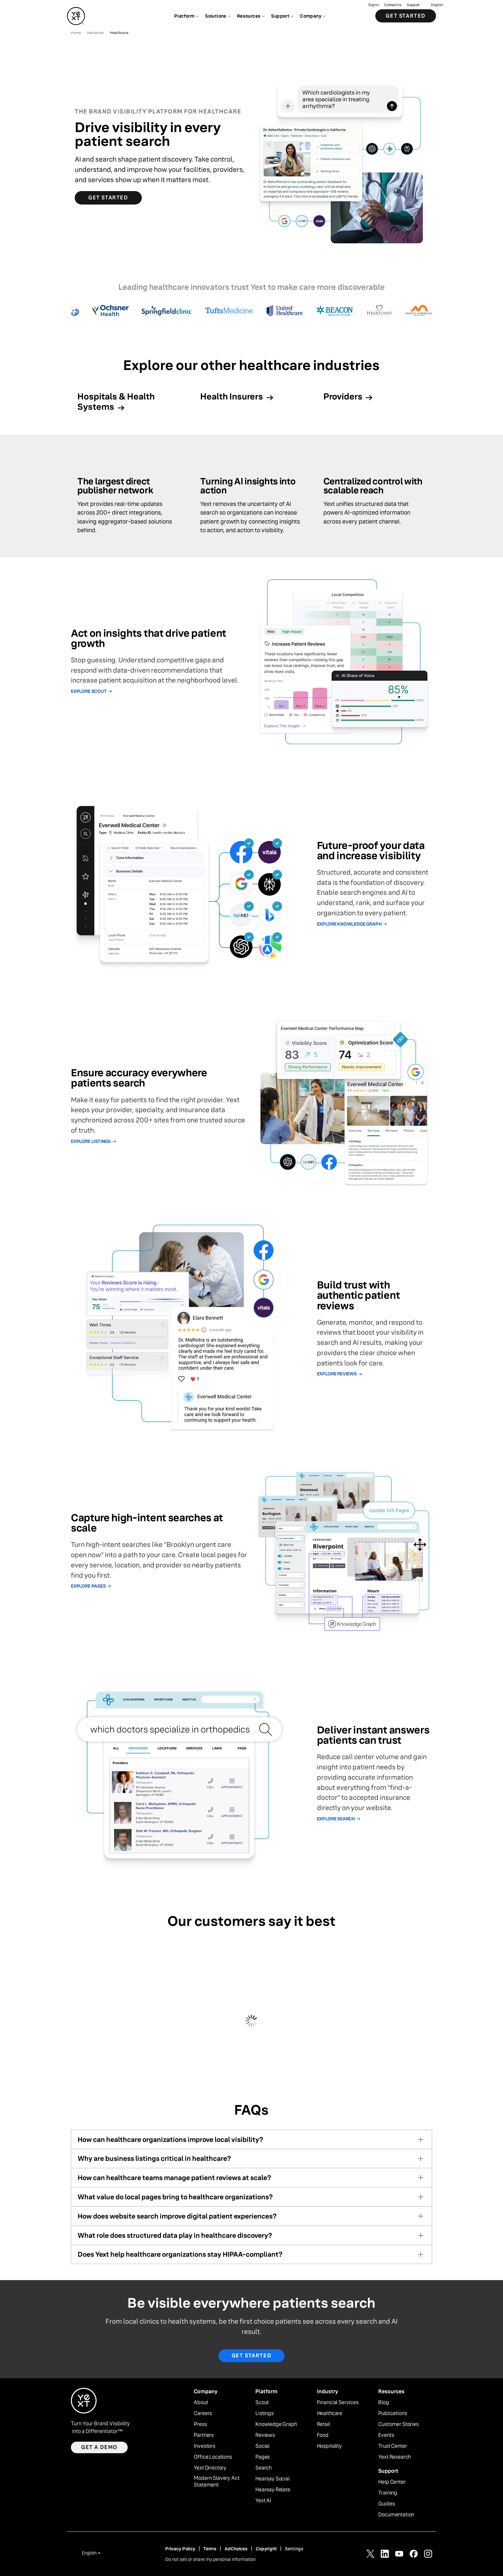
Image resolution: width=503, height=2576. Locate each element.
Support (413, 5)
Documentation (396, 2515)
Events (386, 2435)
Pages (262, 2457)
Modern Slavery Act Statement (216, 2481)
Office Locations (213, 2457)
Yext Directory (210, 2468)
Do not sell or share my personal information (210, 2559)
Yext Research (394, 2457)
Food (322, 2435)
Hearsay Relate (272, 2490)
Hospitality (329, 2446)
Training (387, 2493)
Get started (252, 2355)
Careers (203, 2413)
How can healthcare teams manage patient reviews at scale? (174, 2177)
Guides (386, 2504)
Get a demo (99, 2447)
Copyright (266, 2549)
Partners (204, 2435)
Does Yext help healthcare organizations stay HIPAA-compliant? (180, 2254)
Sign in (373, 5)
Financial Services (338, 2402)
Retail (323, 2424)
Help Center (391, 2482)
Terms (210, 2549)
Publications (392, 2413)
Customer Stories (398, 2424)
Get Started (406, 16)
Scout (262, 2402)
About (201, 2402)
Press (200, 2424)
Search (263, 2468)
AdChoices (236, 2549)
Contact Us (393, 5)
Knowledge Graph (276, 2424)
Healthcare (329, 2413)
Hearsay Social (272, 2479)
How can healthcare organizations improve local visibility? (170, 2139)
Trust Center (392, 2446)
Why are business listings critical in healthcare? (154, 2158)
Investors (204, 2446)
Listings (264, 2413)
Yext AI (263, 2500)
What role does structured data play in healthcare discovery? (175, 2235)
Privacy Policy (180, 2549)
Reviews (265, 2435)
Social (262, 2446)
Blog (383, 2402)
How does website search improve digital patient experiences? (177, 2216)
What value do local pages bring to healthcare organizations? (175, 2197)
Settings (294, 2549)
